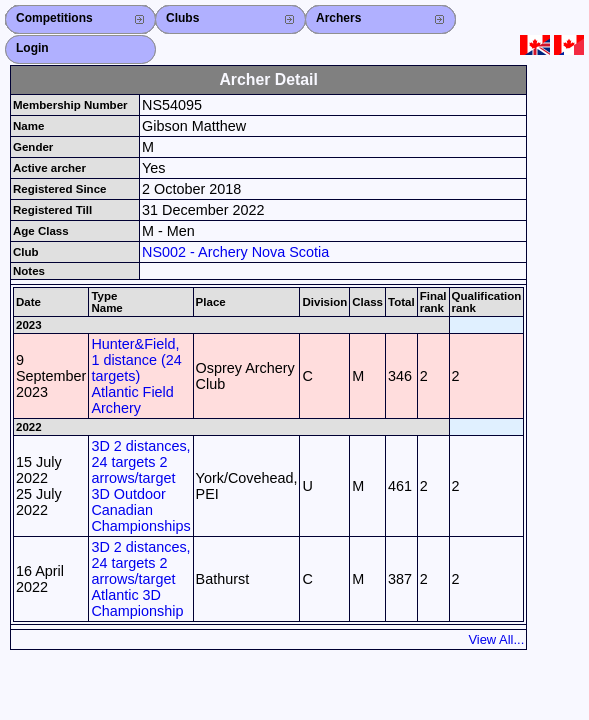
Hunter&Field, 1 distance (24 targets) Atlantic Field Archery (136, 376)
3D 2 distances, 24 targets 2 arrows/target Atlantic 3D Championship (140, 579)
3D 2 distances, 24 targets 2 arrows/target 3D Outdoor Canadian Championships (140, 486)
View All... (496, 639)
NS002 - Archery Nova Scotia (235, 252)
